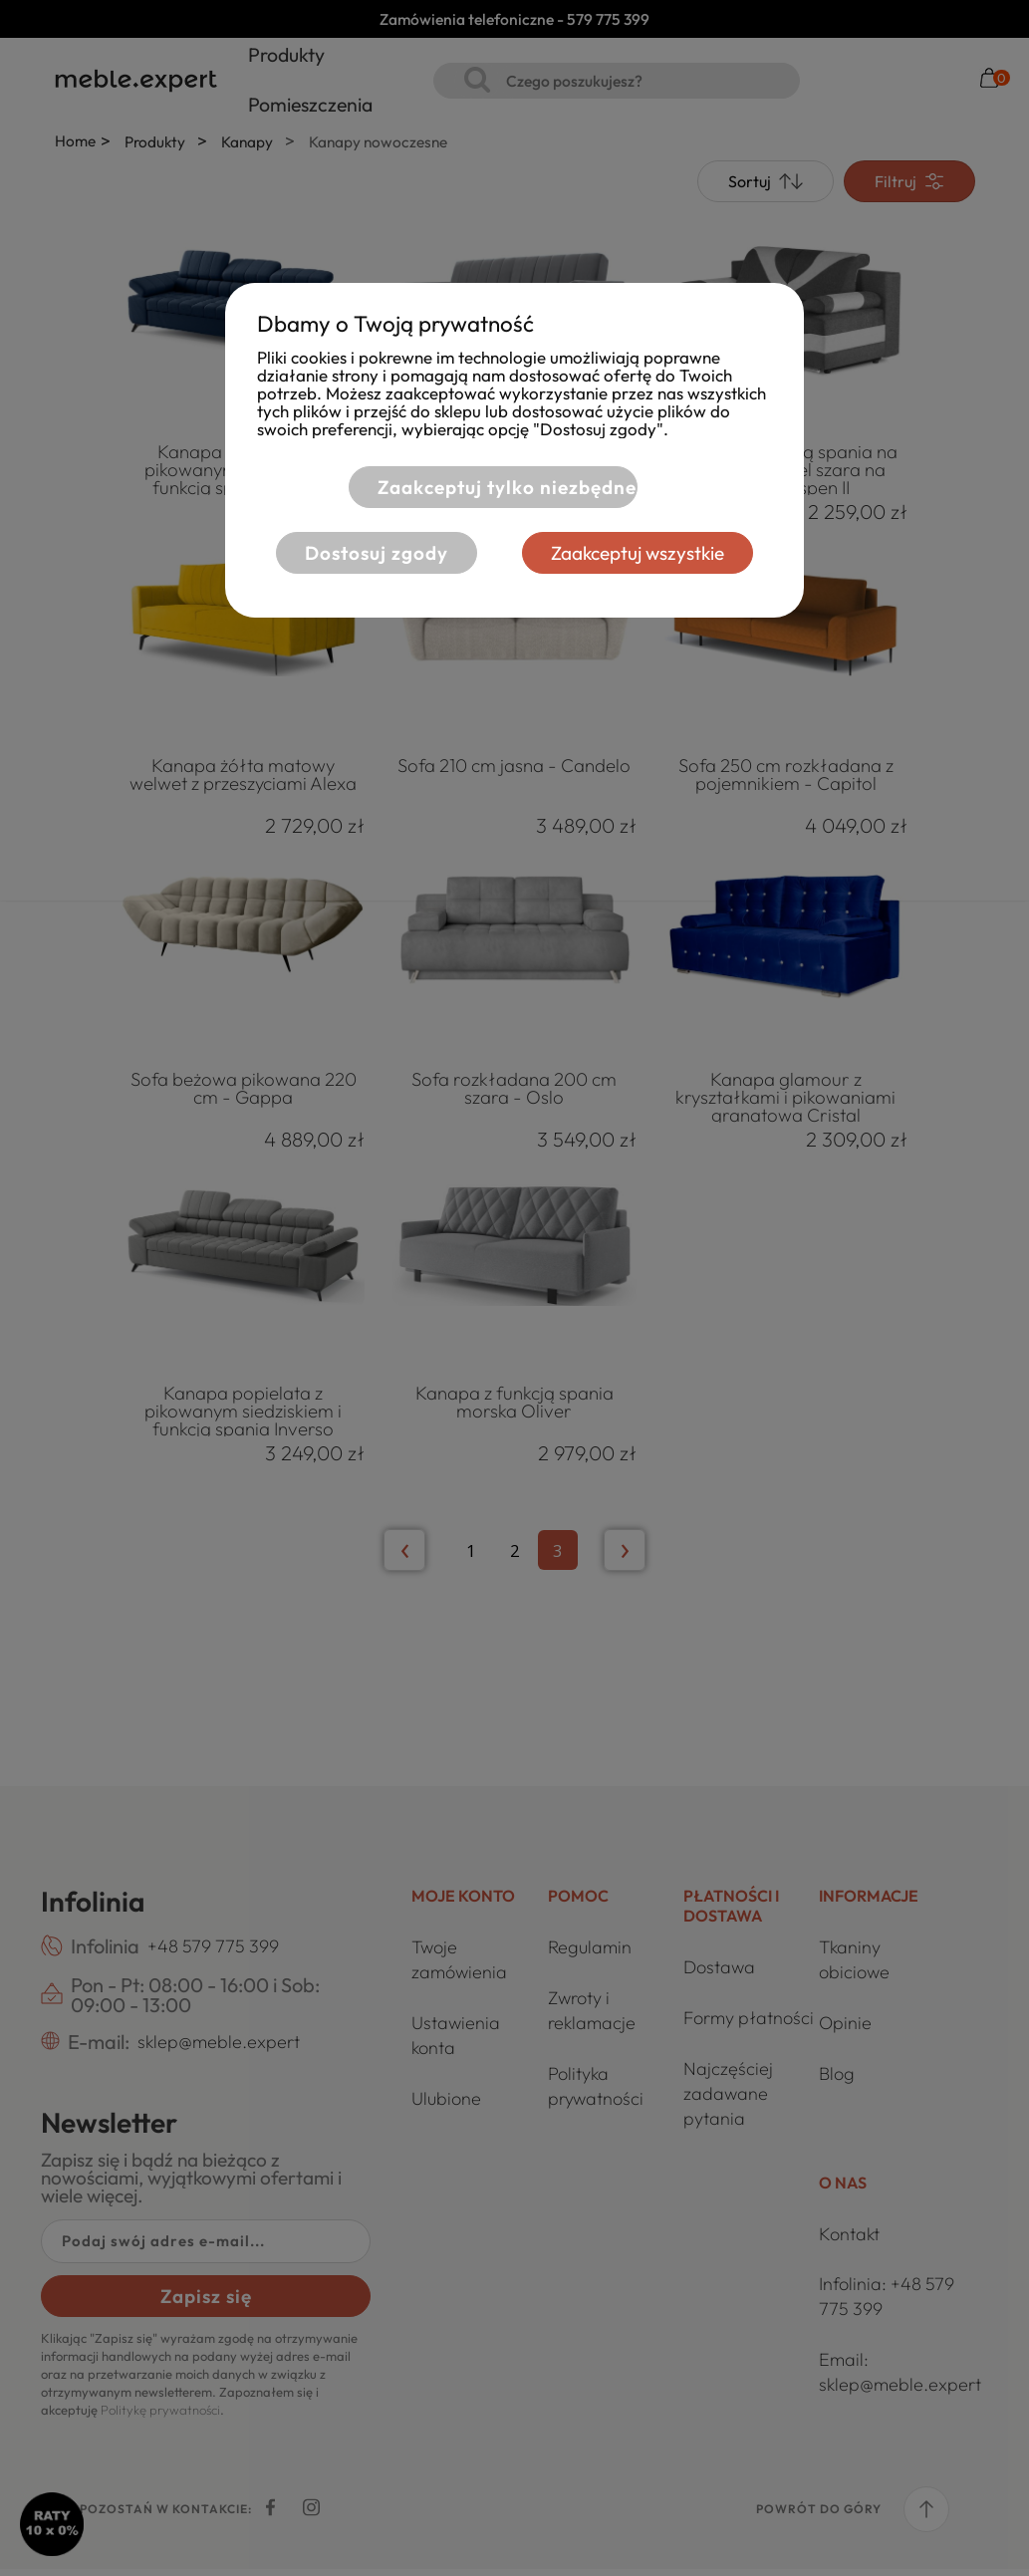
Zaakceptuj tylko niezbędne (504, 487)
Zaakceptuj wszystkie (641, 553)
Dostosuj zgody (372, 553)
